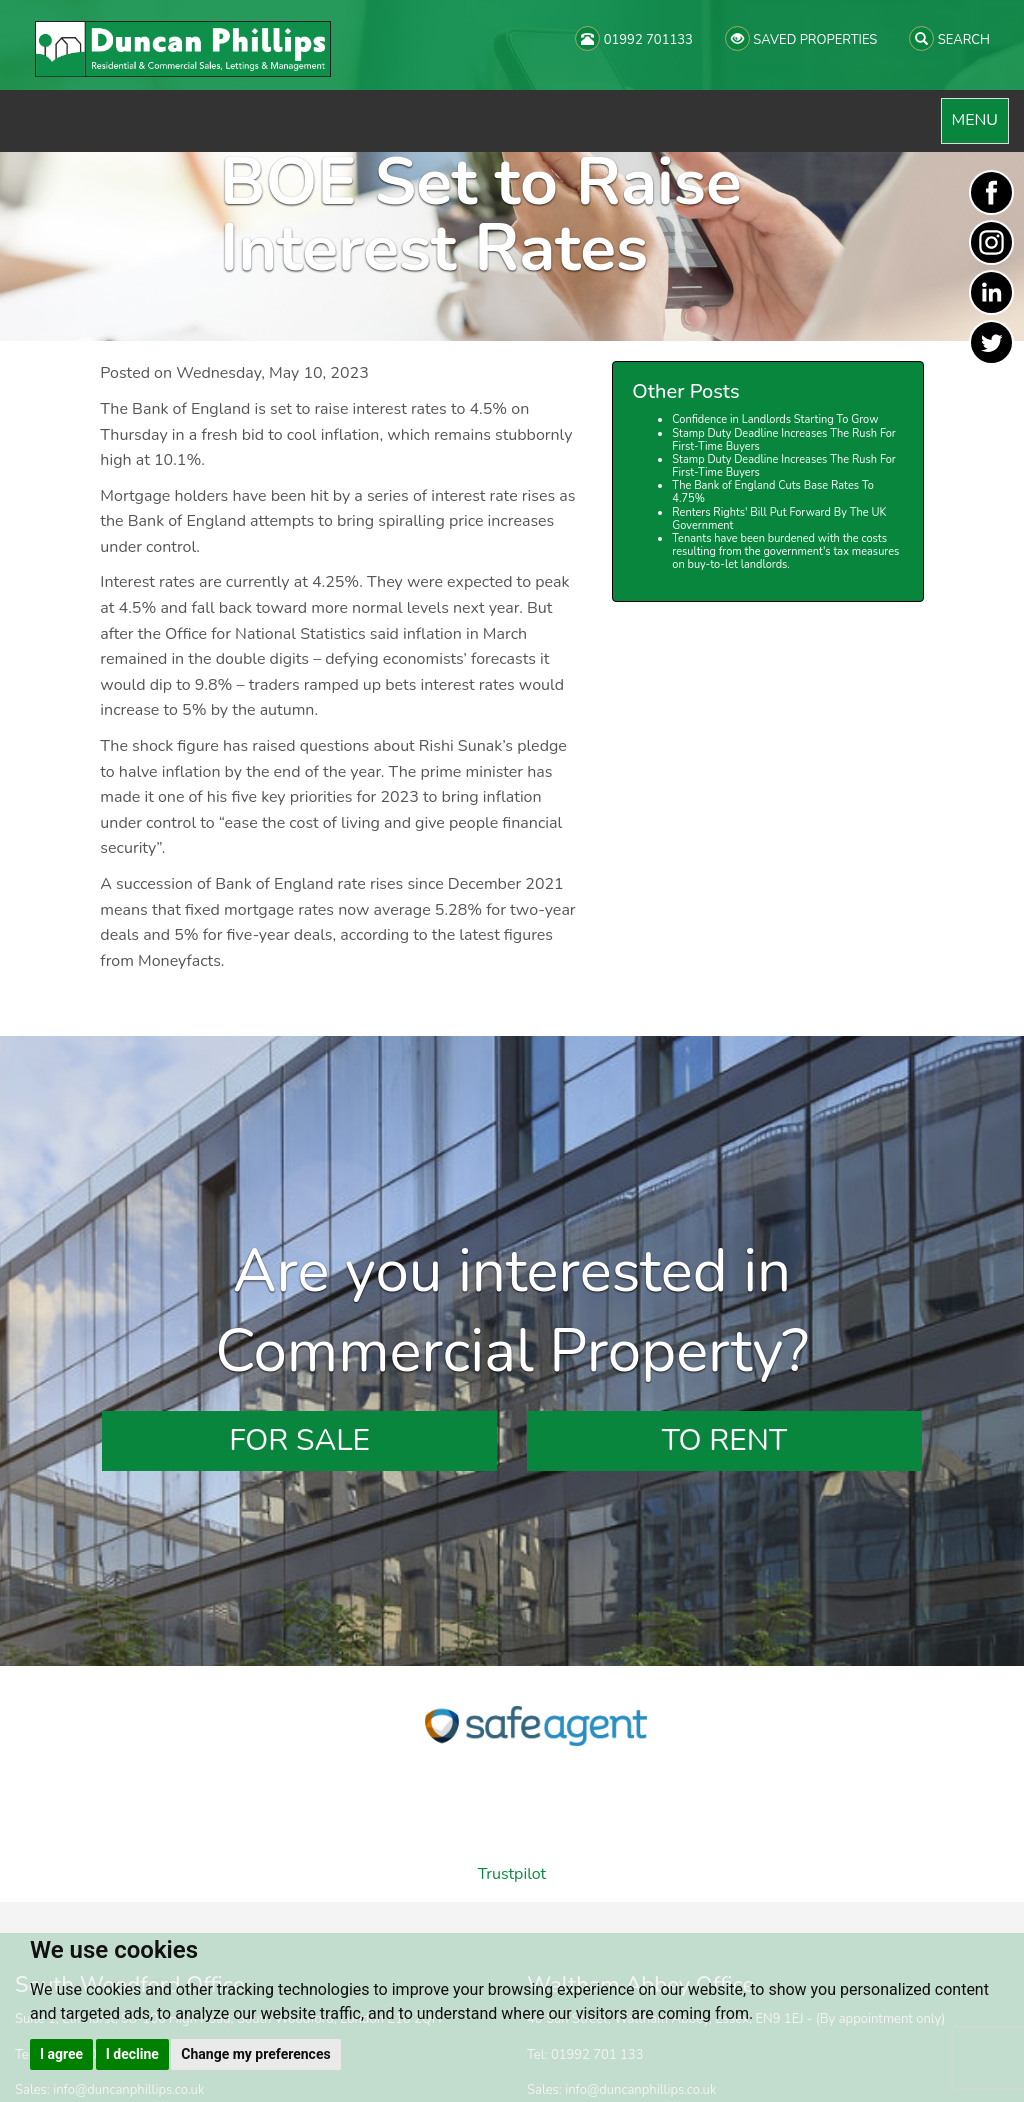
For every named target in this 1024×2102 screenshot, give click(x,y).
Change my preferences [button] (255, 2054)
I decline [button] (132, 2054)
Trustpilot (512, 1874)
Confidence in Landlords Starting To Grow (775, 419)
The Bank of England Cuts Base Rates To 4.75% (772, 492)
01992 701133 (634, 38)
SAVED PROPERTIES (801, 38)
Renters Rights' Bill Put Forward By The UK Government (779, 519)
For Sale (299, 1440)
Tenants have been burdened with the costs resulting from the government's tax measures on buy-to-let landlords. (785, 551)
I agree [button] (61, 2054)
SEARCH (949, 38)
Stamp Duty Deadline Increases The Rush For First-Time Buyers (783, 440)
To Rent (724, 1440)
